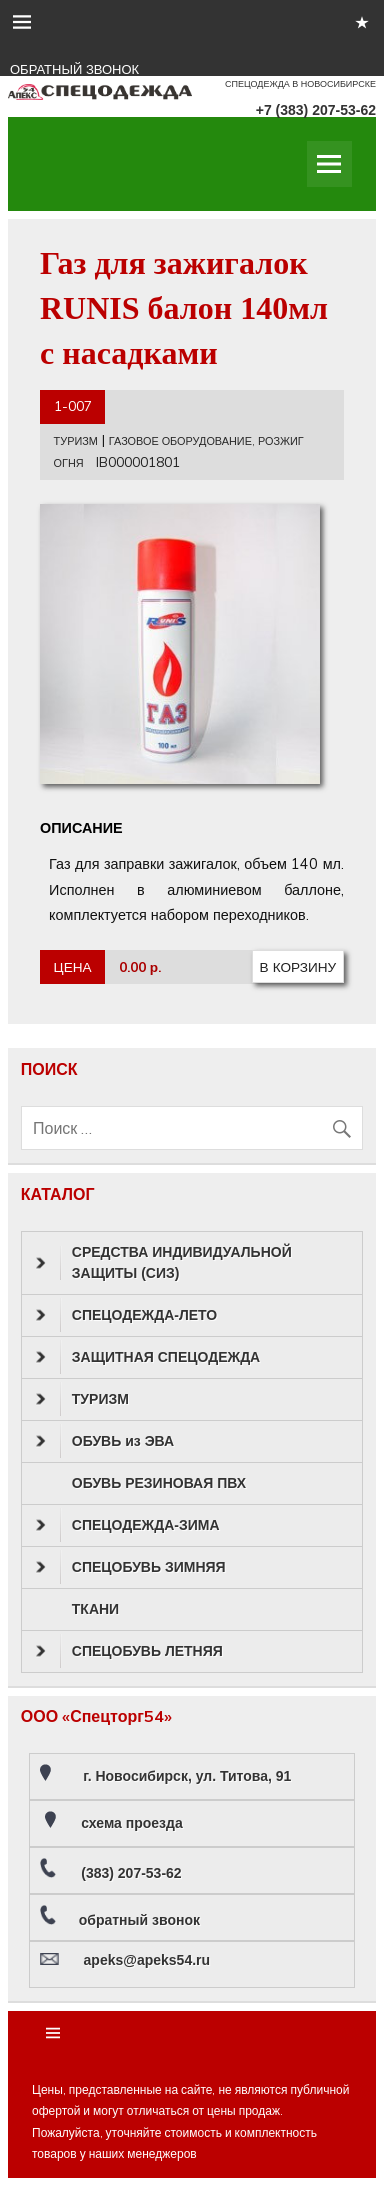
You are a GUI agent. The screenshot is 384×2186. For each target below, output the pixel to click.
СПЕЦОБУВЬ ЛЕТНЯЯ (129, 1651)
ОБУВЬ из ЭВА (105, 1441)
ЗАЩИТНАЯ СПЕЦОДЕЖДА (148, 1357)
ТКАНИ (95, 1609)
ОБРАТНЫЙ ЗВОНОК (74, 69)
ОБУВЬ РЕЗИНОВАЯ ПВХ (159, 1483)
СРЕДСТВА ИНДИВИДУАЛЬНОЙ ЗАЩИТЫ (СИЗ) (164, 1262)
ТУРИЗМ (76, 441)
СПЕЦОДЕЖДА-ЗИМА (128, 1525)
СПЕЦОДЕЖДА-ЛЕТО (126, 1315)
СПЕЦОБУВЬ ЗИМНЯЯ (131, 1567)
